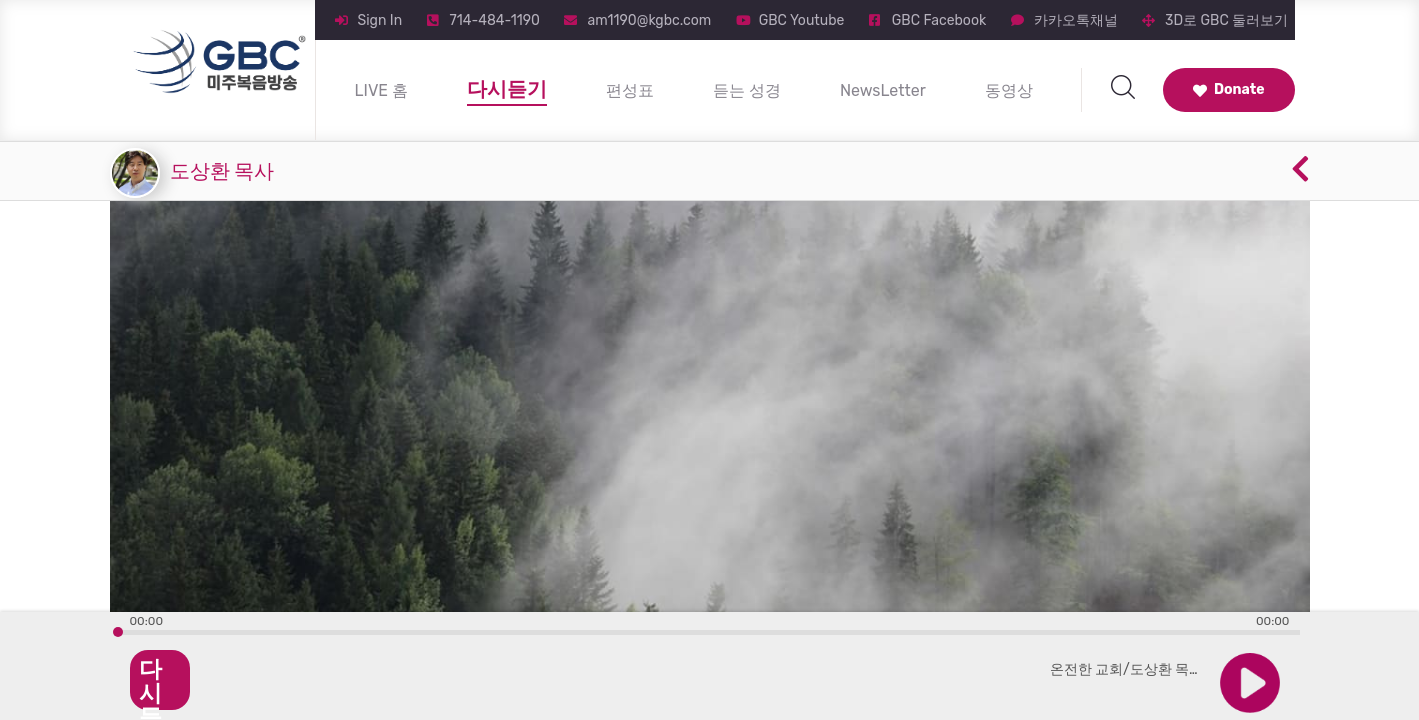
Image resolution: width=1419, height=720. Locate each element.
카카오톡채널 (1076, 20)
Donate (1229, 89)
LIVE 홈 (381, 90)
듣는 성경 (747, 90)
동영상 (1009, 90)
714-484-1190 (495, 20)
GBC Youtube (802, 20)
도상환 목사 (222, 171)
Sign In (380, 20)
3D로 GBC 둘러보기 (1226, 20)
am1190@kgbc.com (649, 20)
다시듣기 (507, 89)
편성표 (630, 90)
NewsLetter (883, 90)
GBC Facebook (939, 20)
